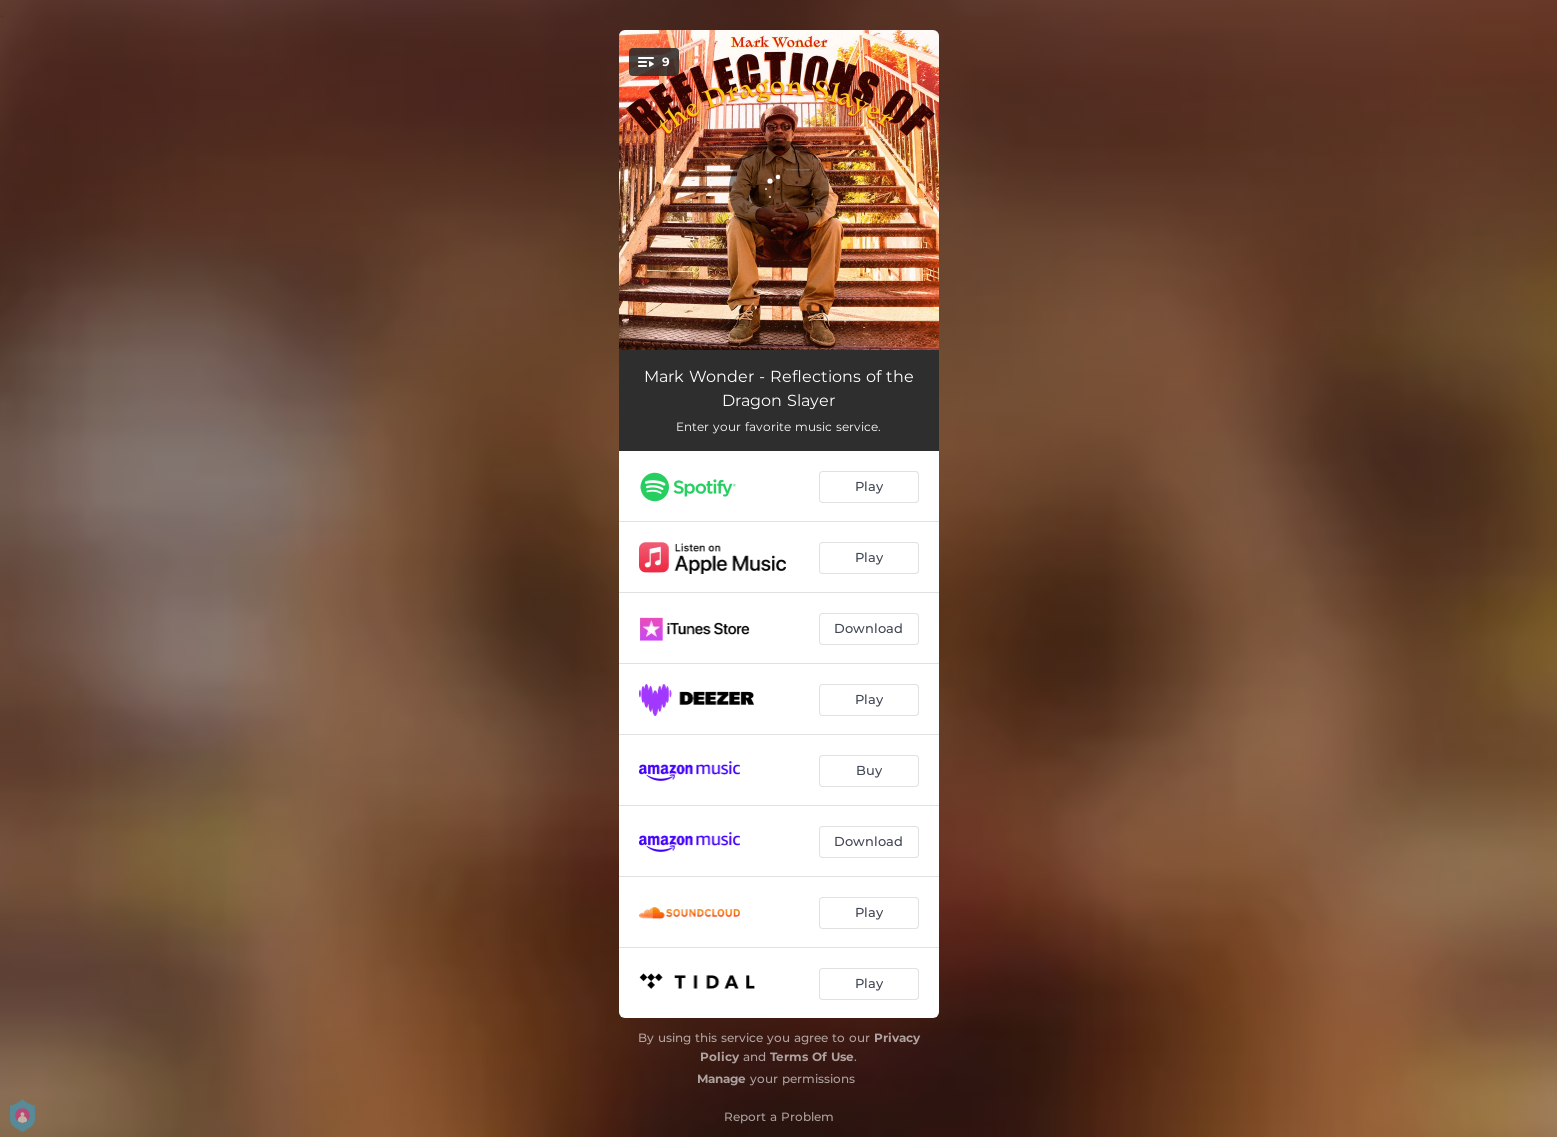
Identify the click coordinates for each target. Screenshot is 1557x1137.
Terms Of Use (812, 1056)
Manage (721, 1078)
